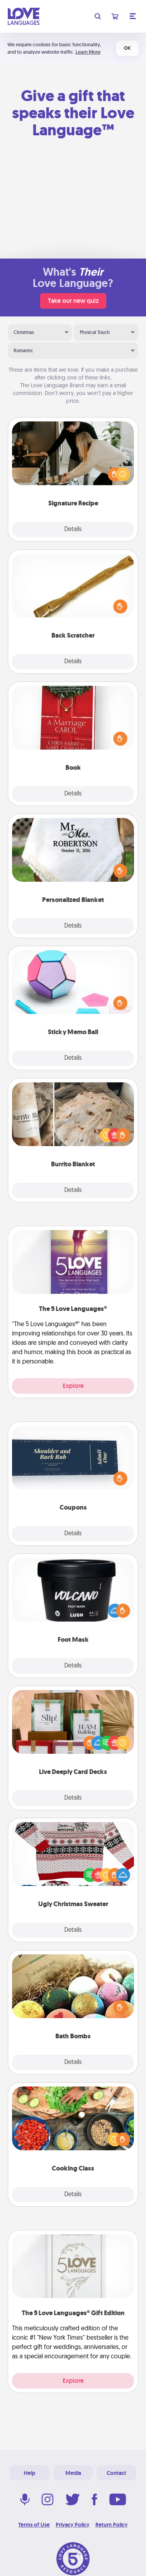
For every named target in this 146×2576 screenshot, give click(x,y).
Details (73, 529)
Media (73, 2472)
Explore (73, 1386)
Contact (116, 2472)
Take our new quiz (73, 301)
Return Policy (111, 2524)
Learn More (88, 52)
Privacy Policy (73, 2524)
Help (29, 2472)
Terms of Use (34, 2524)
